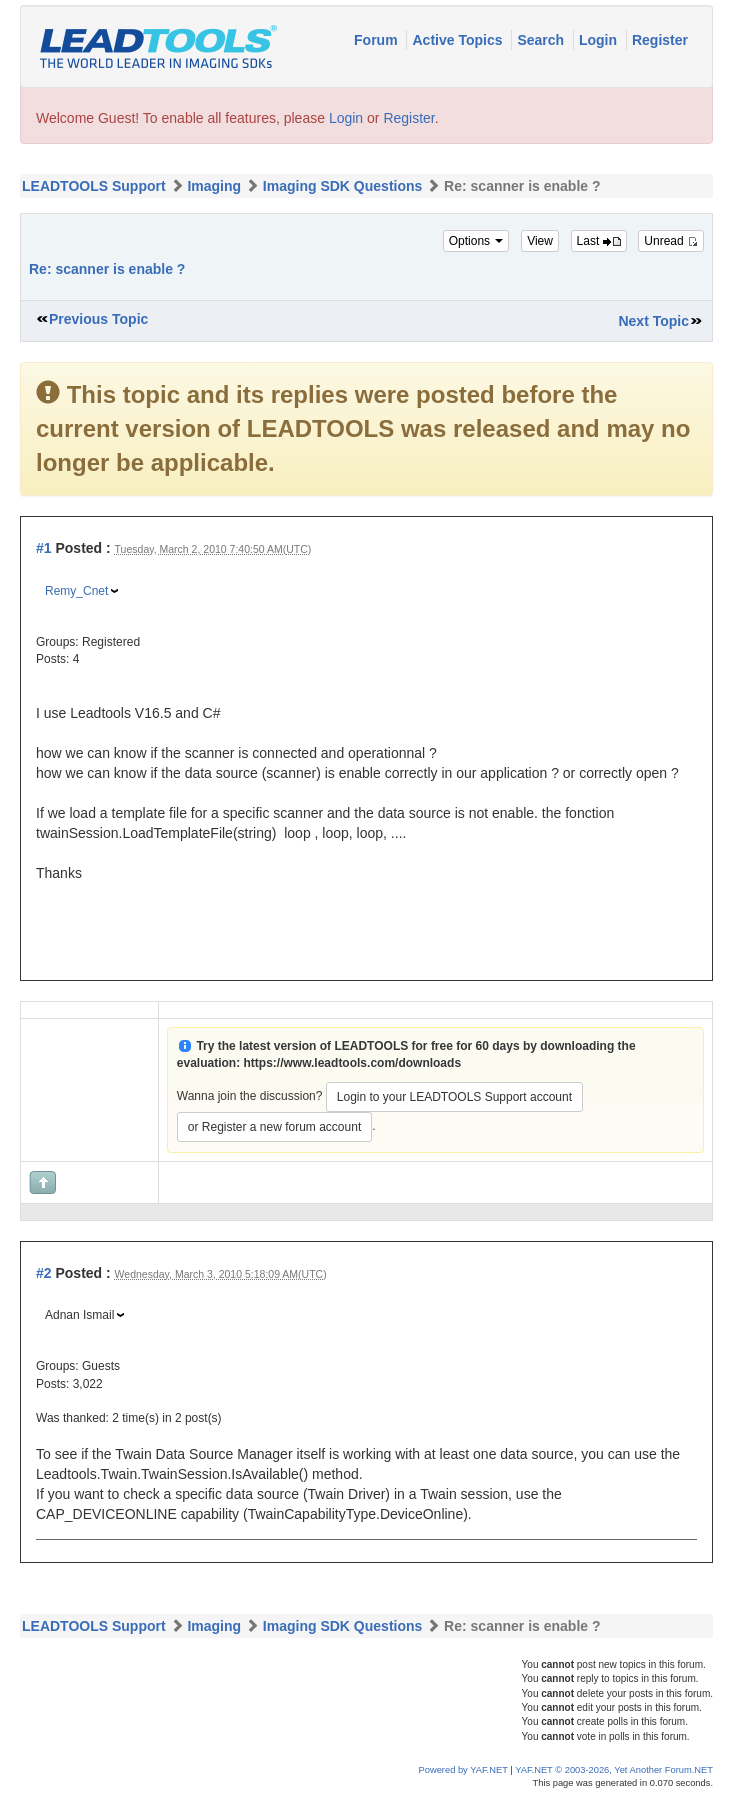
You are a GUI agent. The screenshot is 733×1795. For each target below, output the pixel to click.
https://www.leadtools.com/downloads (352, 1063)
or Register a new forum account (274, 1127)
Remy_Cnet (76, 591)
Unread (671, 241)
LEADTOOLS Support (94, 186)
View (540, 241)
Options (476, 241)
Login (600, 40)
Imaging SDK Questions (342, 186)
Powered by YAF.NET (463, 1770)
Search (542, 40)
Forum (377, 40)
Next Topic (653, 321)
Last (599, 241)
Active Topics (459, 40)
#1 (44, 548)
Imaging (214, 186)
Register (660, 40)
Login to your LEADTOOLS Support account (454, 1097)
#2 (44, 1273)
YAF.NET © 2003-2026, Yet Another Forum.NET (614, 1770)
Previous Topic (98, 319)
